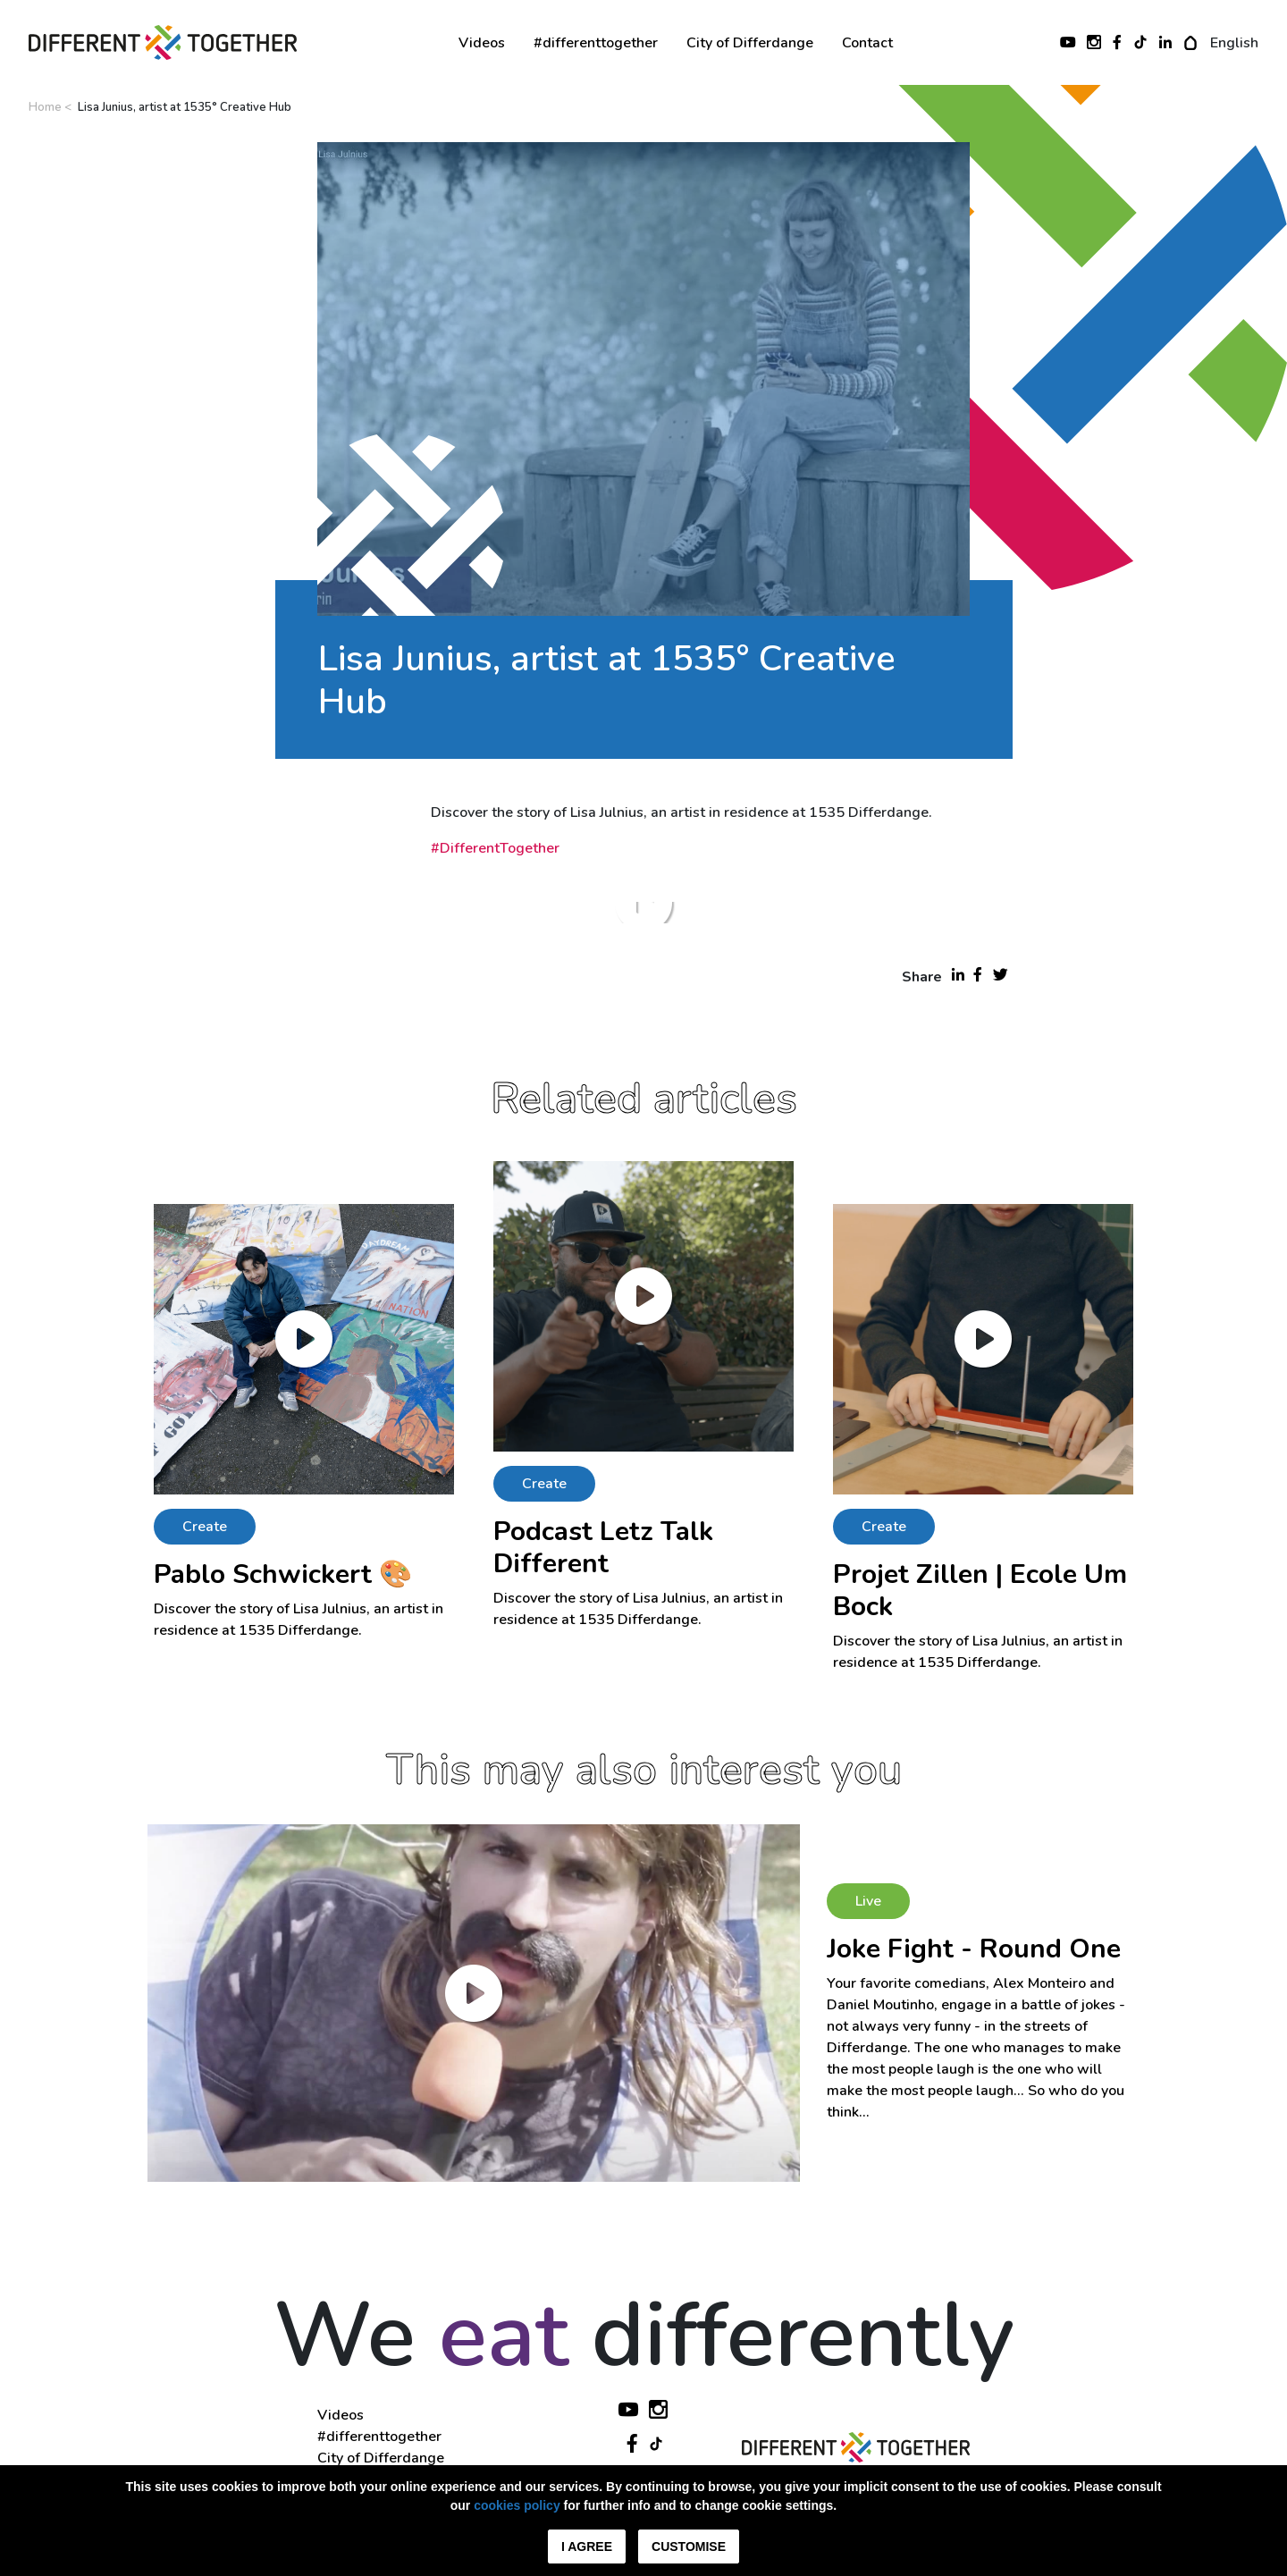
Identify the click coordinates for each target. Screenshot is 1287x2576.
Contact (867, 43)
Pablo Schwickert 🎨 (283, 1574)
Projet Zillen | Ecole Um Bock (980, 1590)
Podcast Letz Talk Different (603, 1547)
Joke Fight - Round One (974, 1949)
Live (868, 1901)
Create (204, 1526)
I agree (586, 2546)
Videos (481, 43)
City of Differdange (749, 43)
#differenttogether (596, 43)
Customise (689, 2546)
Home (45, 107)
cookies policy (516, 2505)
